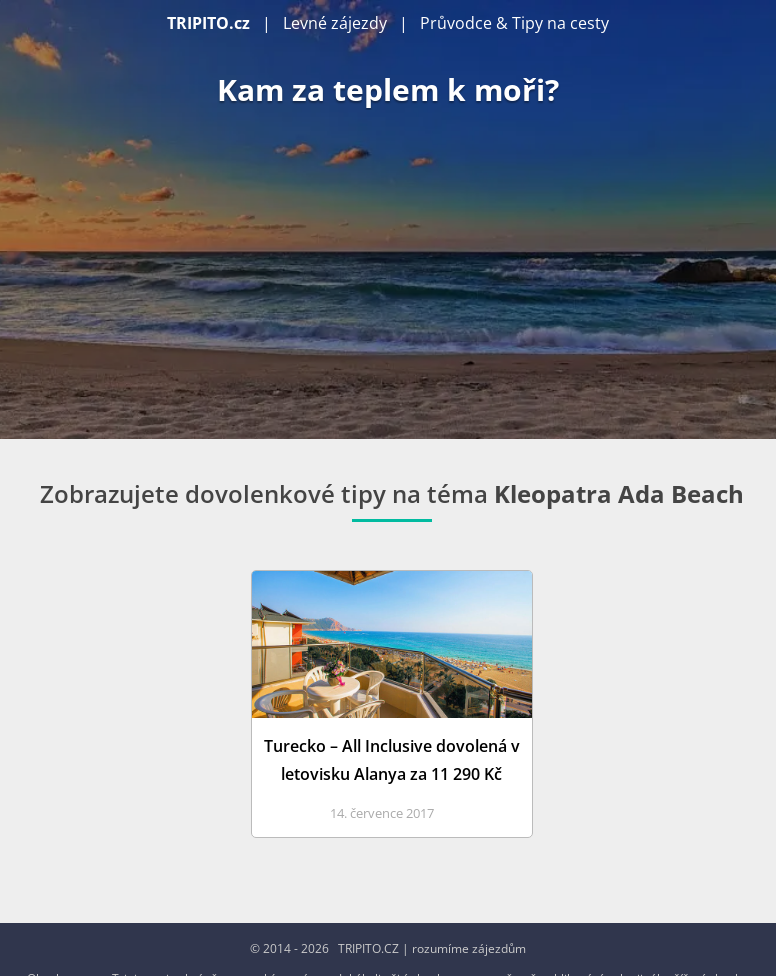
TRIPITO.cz (208, 23)
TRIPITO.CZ (368, 948)
